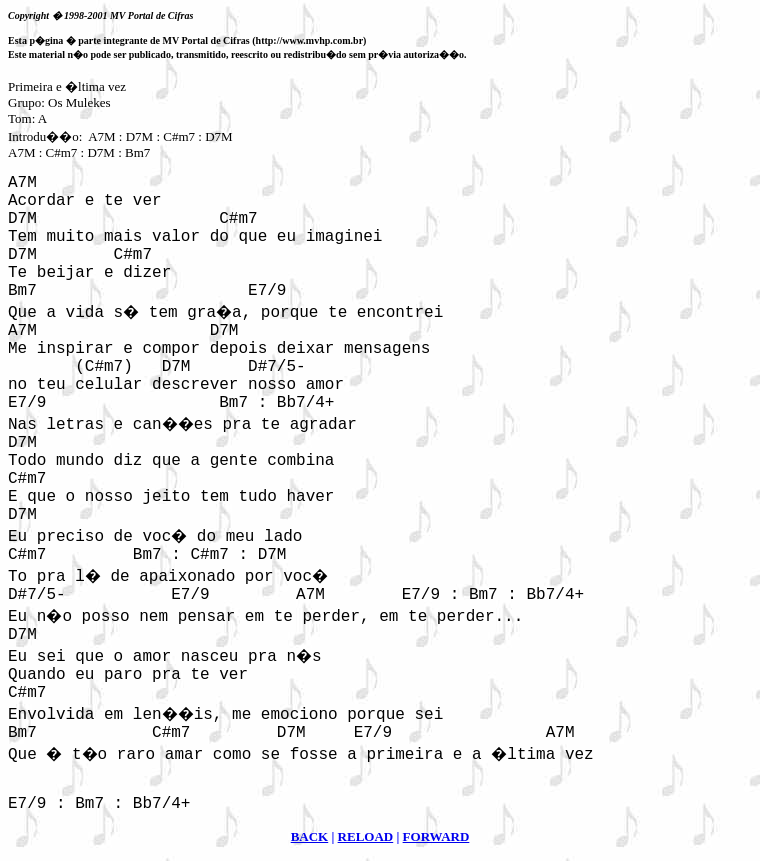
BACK (310, 836)
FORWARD (436, 836)
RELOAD (366, 836)
